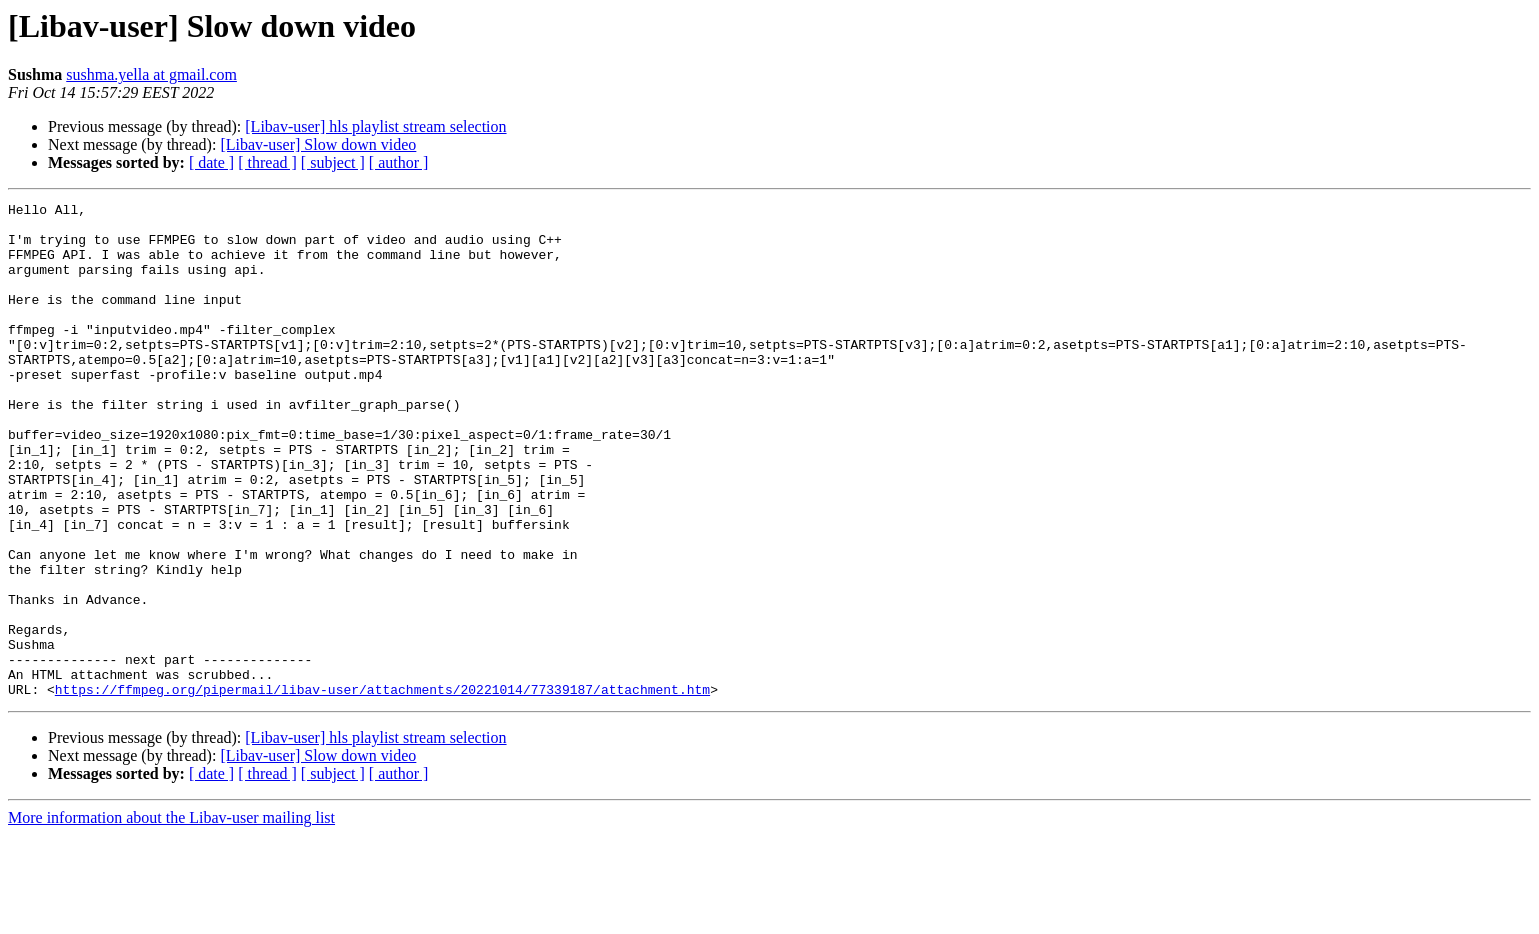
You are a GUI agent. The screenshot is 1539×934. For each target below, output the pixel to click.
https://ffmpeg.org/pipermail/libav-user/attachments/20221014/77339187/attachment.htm (382, 788)
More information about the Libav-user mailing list (171, 916)
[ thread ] (267, 162)
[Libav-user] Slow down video (318, 144)
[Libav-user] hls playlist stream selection (375, 126)
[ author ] (399, 162)
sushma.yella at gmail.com (151, 74)
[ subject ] (333, 162)
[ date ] (211, 162)
